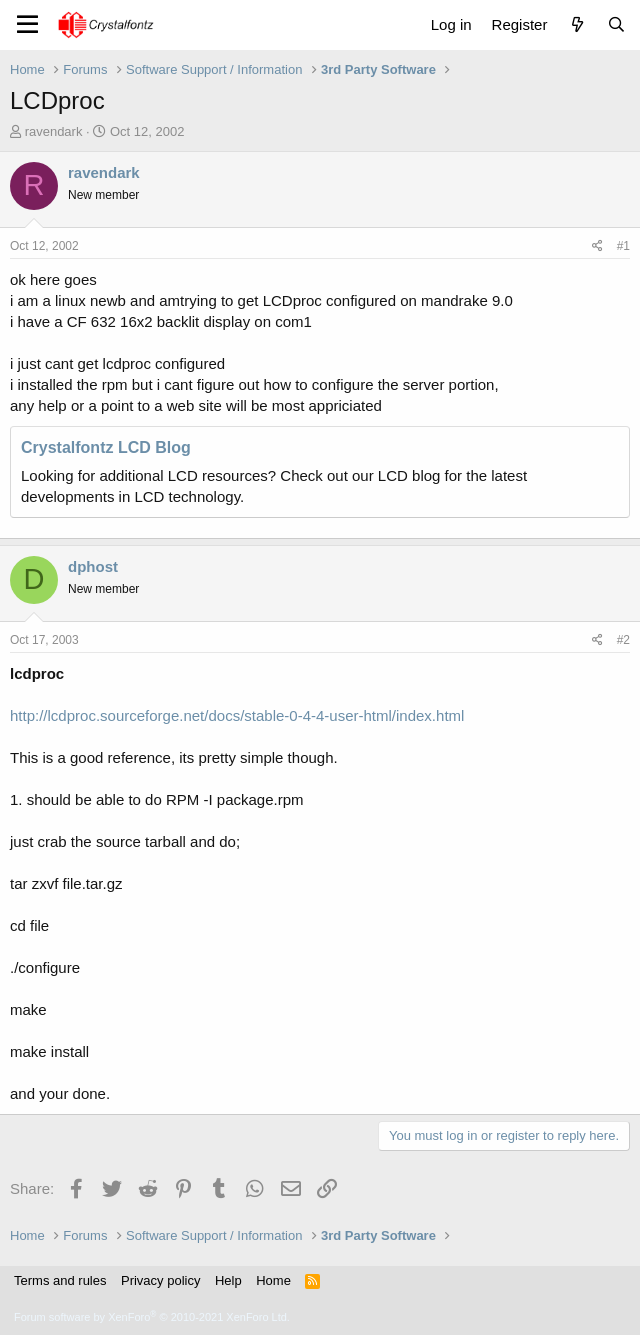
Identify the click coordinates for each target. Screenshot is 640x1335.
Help (228, 1280)
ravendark (54, 131)
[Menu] (27, 25)
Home (273, 1280)
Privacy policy (160, 1280)
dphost (93, 566)
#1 (623, 246)
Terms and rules (60, 1280)
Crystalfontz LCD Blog (106, 447)
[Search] (616, 24)
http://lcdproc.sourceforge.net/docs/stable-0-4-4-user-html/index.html (237, 715)
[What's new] (576, 24)
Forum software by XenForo (152, 1317)
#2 (623, 640)
